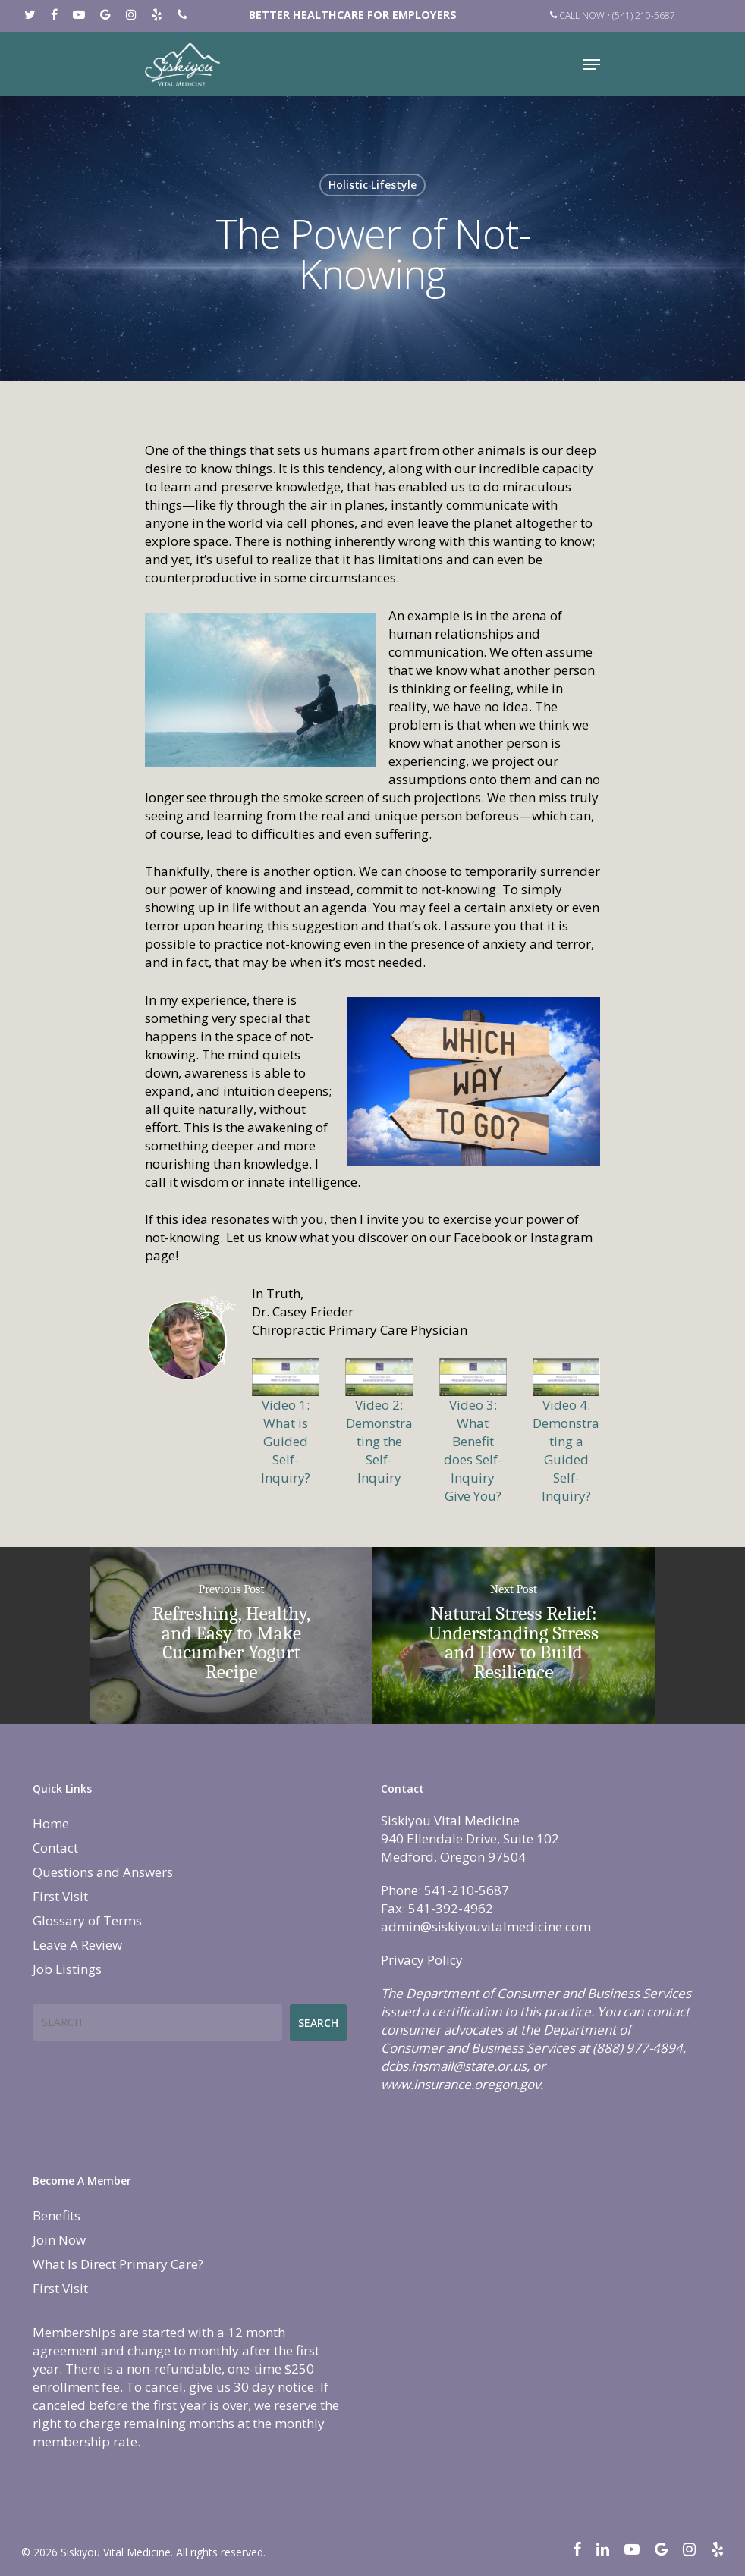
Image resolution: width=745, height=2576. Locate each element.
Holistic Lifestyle (372, 184)
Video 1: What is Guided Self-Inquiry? (285, 1441)
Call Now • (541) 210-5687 (612, 16)
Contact (55, 1847)
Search (318, 2023)
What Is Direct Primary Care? (118, 2264)
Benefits (56, 2215)
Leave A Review (77, 1944)
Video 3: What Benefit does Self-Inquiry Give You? (473, 1450)
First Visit (60, 1896)
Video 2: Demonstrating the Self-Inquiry (379, 1441)
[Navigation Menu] (591, 64)
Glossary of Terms (87, 1920)
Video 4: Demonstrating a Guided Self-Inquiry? (566, 1450)
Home (51, 1823)
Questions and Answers (103, 1872)
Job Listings (67, 1969)
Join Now (59, 2239)
